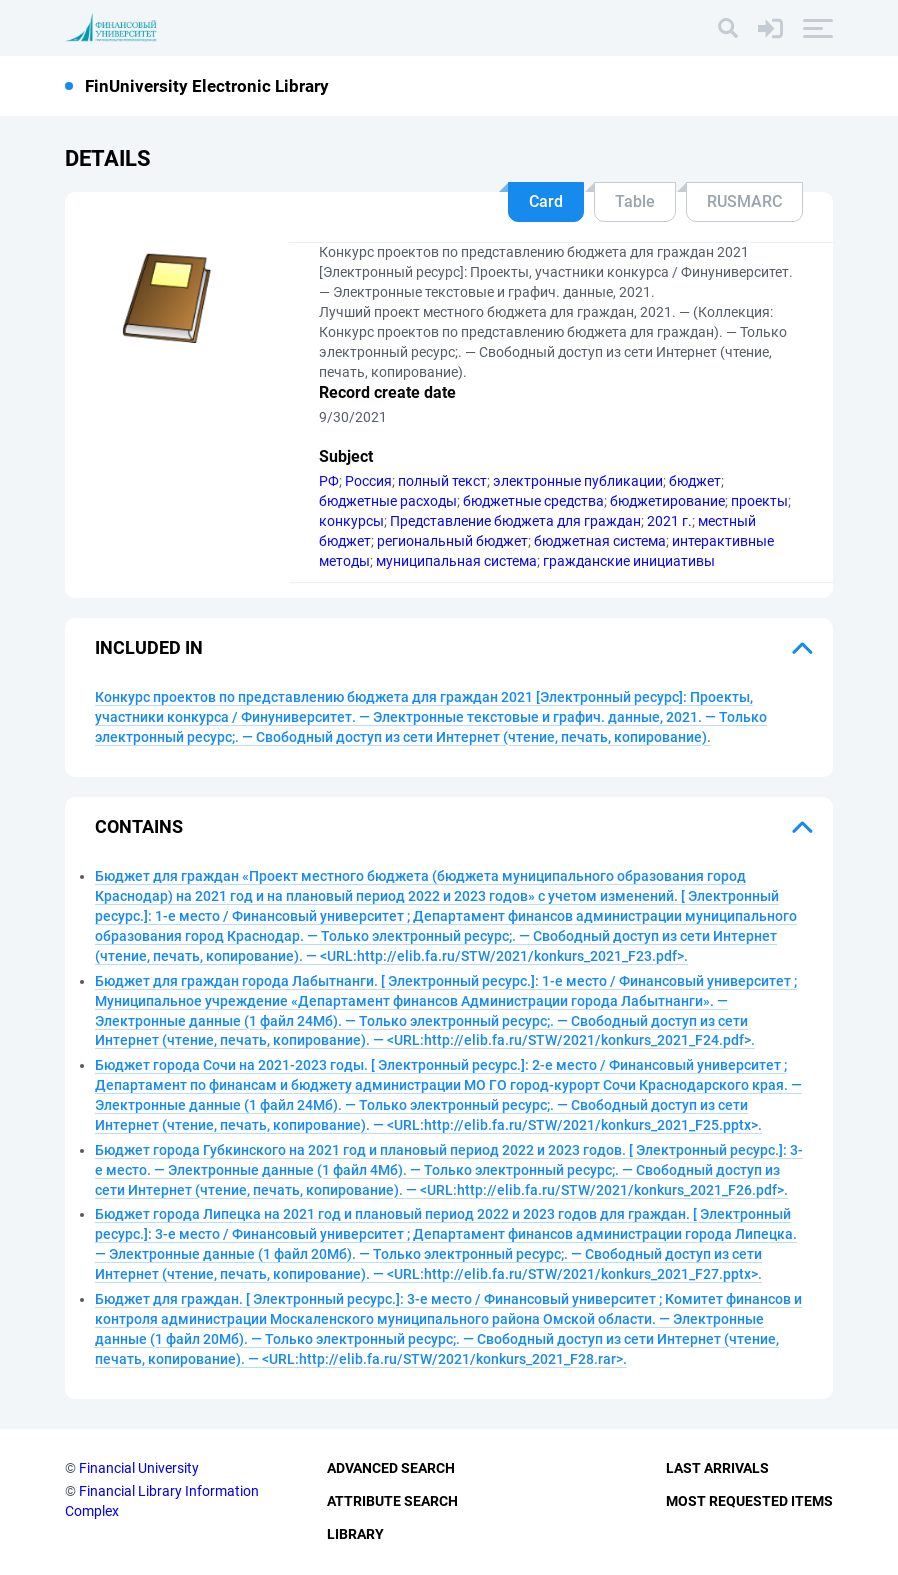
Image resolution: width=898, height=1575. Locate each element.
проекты (759, 501)
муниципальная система (456, 561)
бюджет (695, 481)
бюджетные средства (533, 501)
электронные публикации (578, 481)
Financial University (139, 1468)
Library (355, 1534)
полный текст (442, 481)
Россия (368, 481)
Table (635, 201)
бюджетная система (600, 541)
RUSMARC (744, 201)
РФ (329, 481)
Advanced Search (391, 1468)
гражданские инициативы (629, 561)
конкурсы (351, 521)
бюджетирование (667, 501)
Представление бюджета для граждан (515, 521)
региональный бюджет (452, 541)
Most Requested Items (749, 1501)
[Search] (728, 28)
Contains (139, 826)
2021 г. (669, 521)
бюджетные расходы (388, 501)
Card (546, 201)
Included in (149, 647)
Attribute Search (392, 1501)
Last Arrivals (717, 1468)
